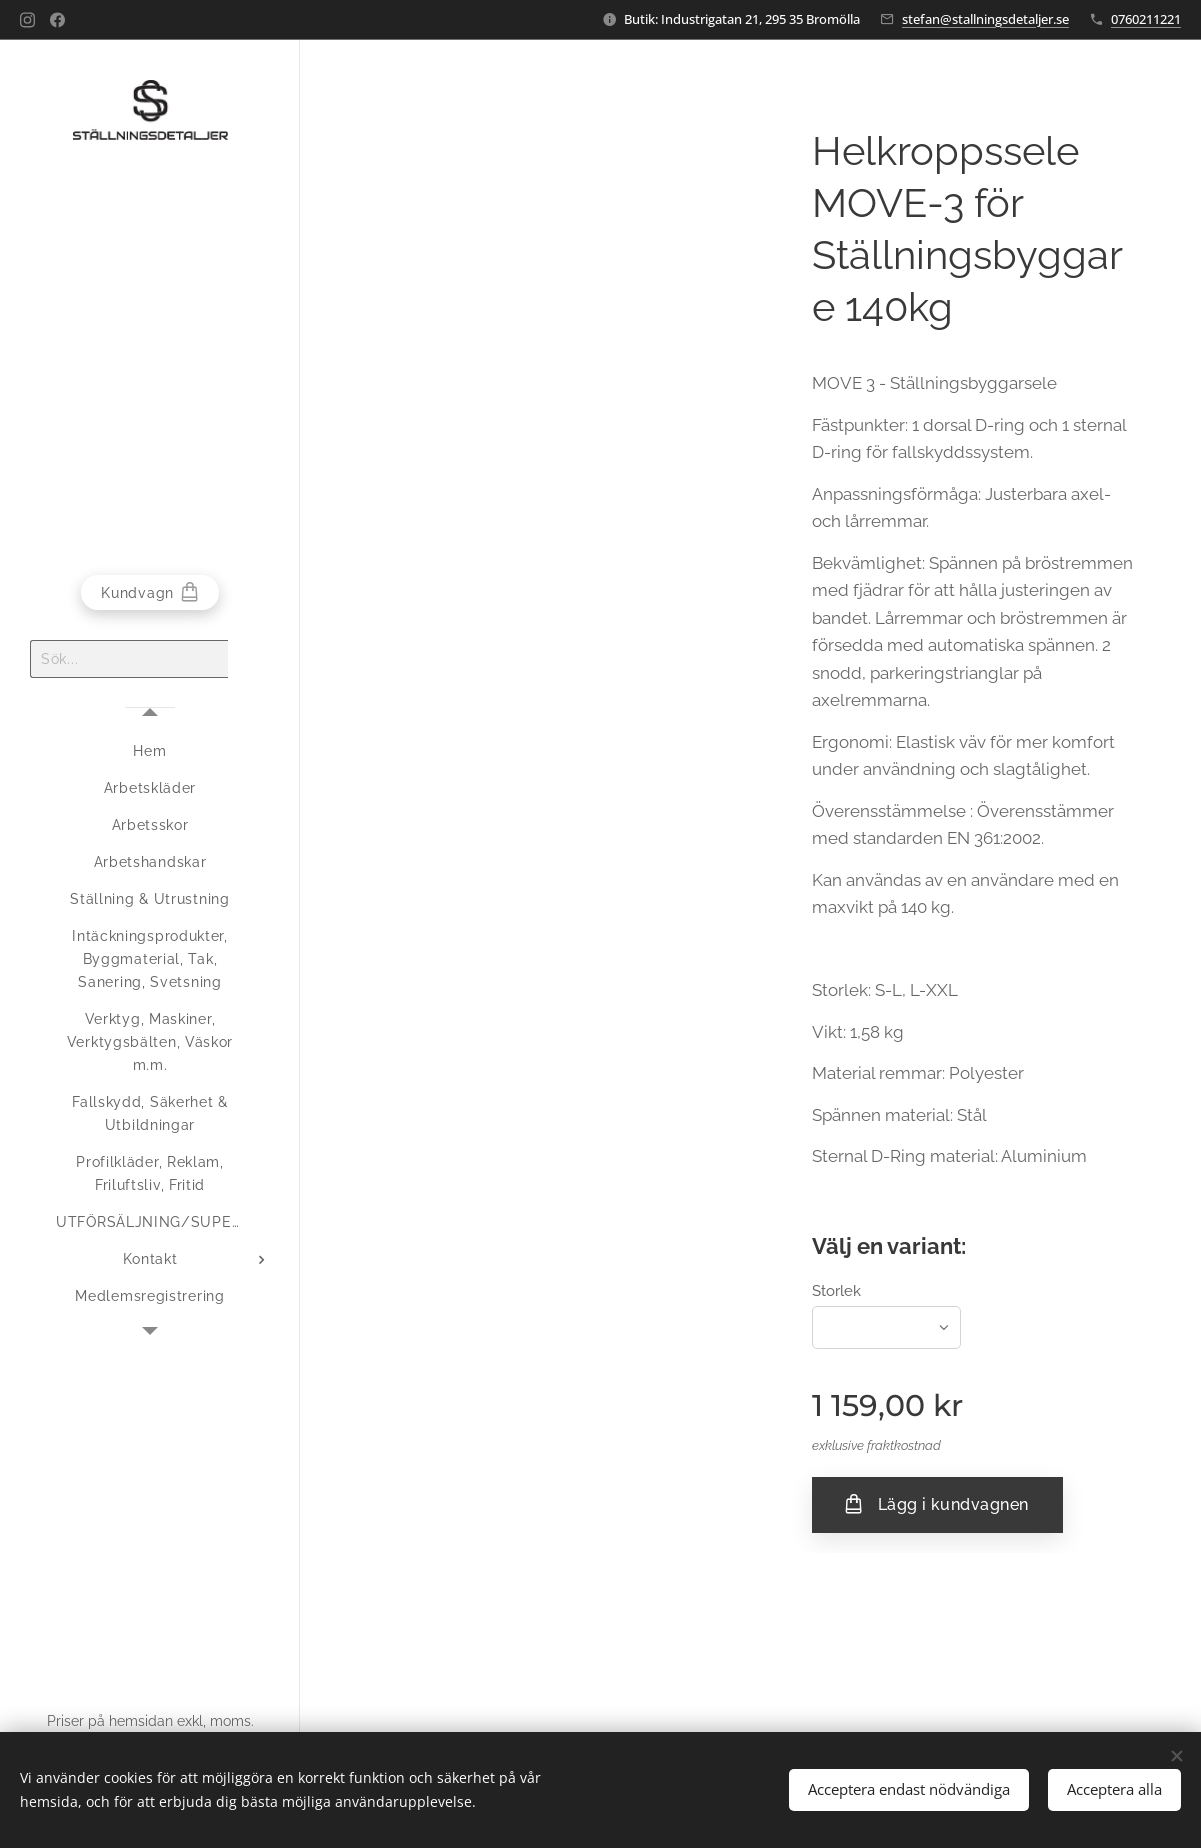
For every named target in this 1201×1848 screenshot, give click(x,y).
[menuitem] (150, 751)
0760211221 (1146, 19)
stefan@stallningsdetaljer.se (985, 19)
